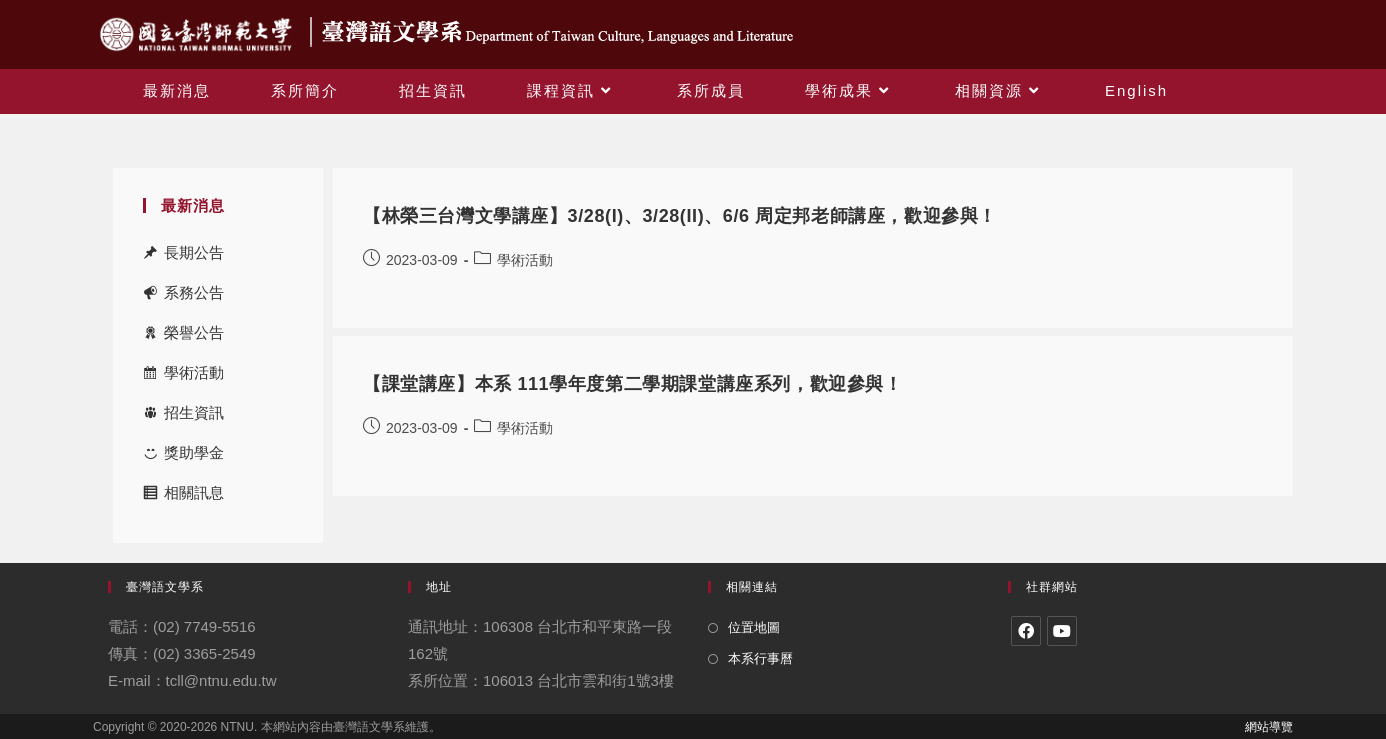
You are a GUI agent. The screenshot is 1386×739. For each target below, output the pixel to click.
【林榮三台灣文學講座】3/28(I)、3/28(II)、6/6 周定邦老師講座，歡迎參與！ (680, 216)
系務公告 (194, 292)
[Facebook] (1026, 631)
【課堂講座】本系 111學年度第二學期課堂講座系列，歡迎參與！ (633, 384)
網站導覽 (1269, 727)
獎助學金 (194, 452)
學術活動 (194, 372)
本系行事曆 (760, 658)
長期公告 (194, 252)
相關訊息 (194, 492)
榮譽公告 (194, 332)
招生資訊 (194, 412)
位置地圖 (754, 627)
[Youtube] (1062, 631)
